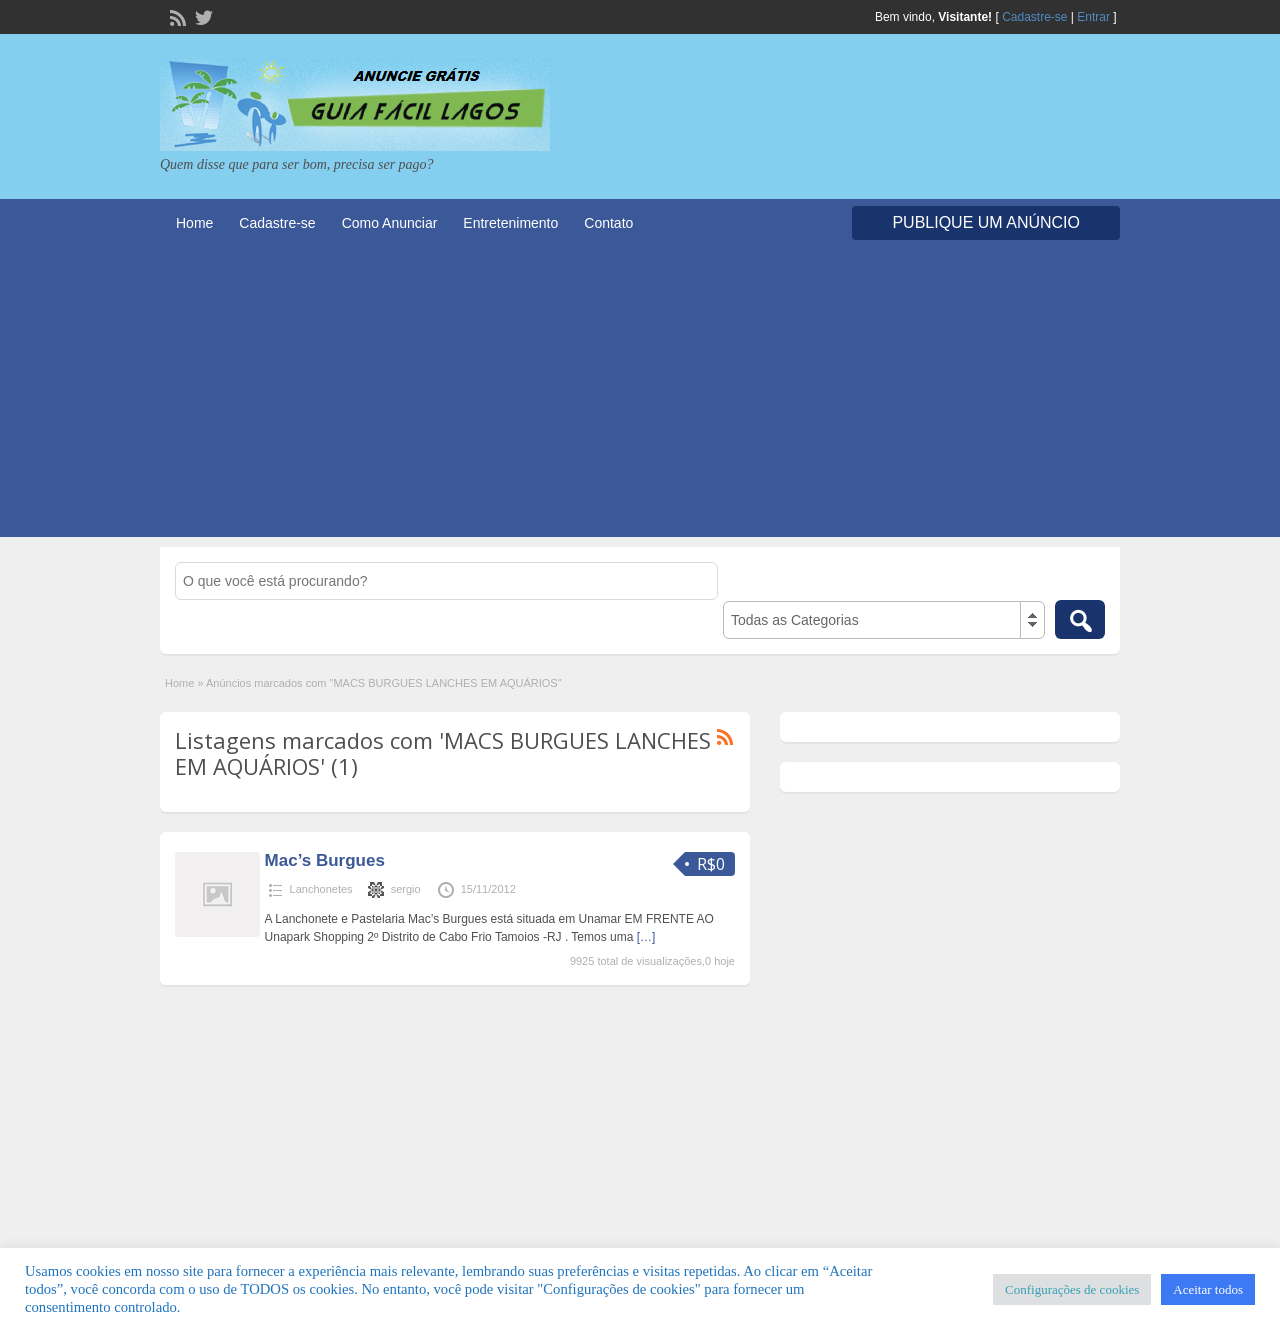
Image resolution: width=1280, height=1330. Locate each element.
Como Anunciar (390, 223)
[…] (646, 937)
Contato (608, 223)
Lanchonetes (321, 889)
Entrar (1093, 17)
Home (194, 223)
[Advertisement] (640, 397)
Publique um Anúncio (986, 222)
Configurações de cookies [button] (1072, 1289)
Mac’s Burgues (325, 860)
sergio (406, 889)
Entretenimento (510, 223)
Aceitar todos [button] (1208, 1289)
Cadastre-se (1034, 17)
